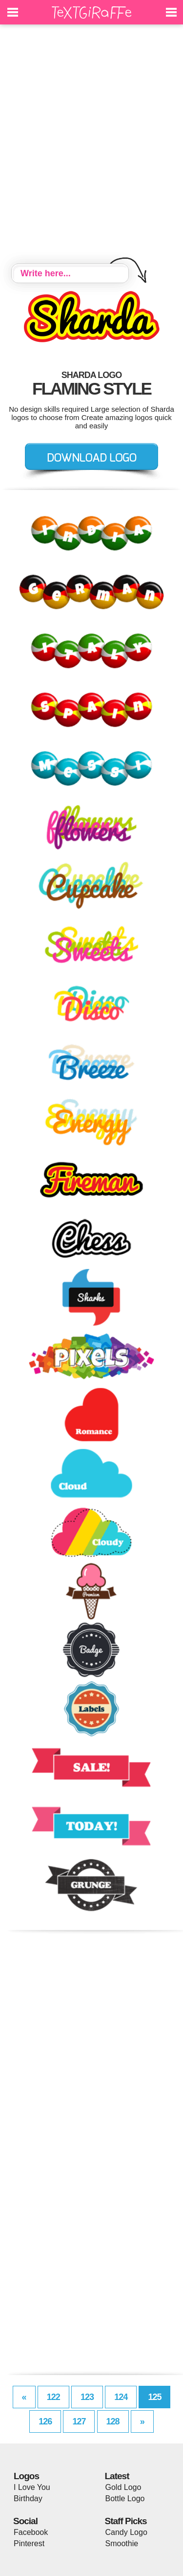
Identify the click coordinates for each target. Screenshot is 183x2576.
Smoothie (122, 2543)
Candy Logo (126, 2532)
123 (87, 2397)
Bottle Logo (125, 2498)
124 (120, 2397)
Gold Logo (123, 2487)
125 (154, 2397)
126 (45, 2421)
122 (53, 2397)
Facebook (31, 2532)
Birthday (28, 2498)
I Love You (32, 2487)
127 (78, 2421)
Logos (26, 2476)
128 (113, 2421)
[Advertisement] (91, 145)
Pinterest (29, 2543)
